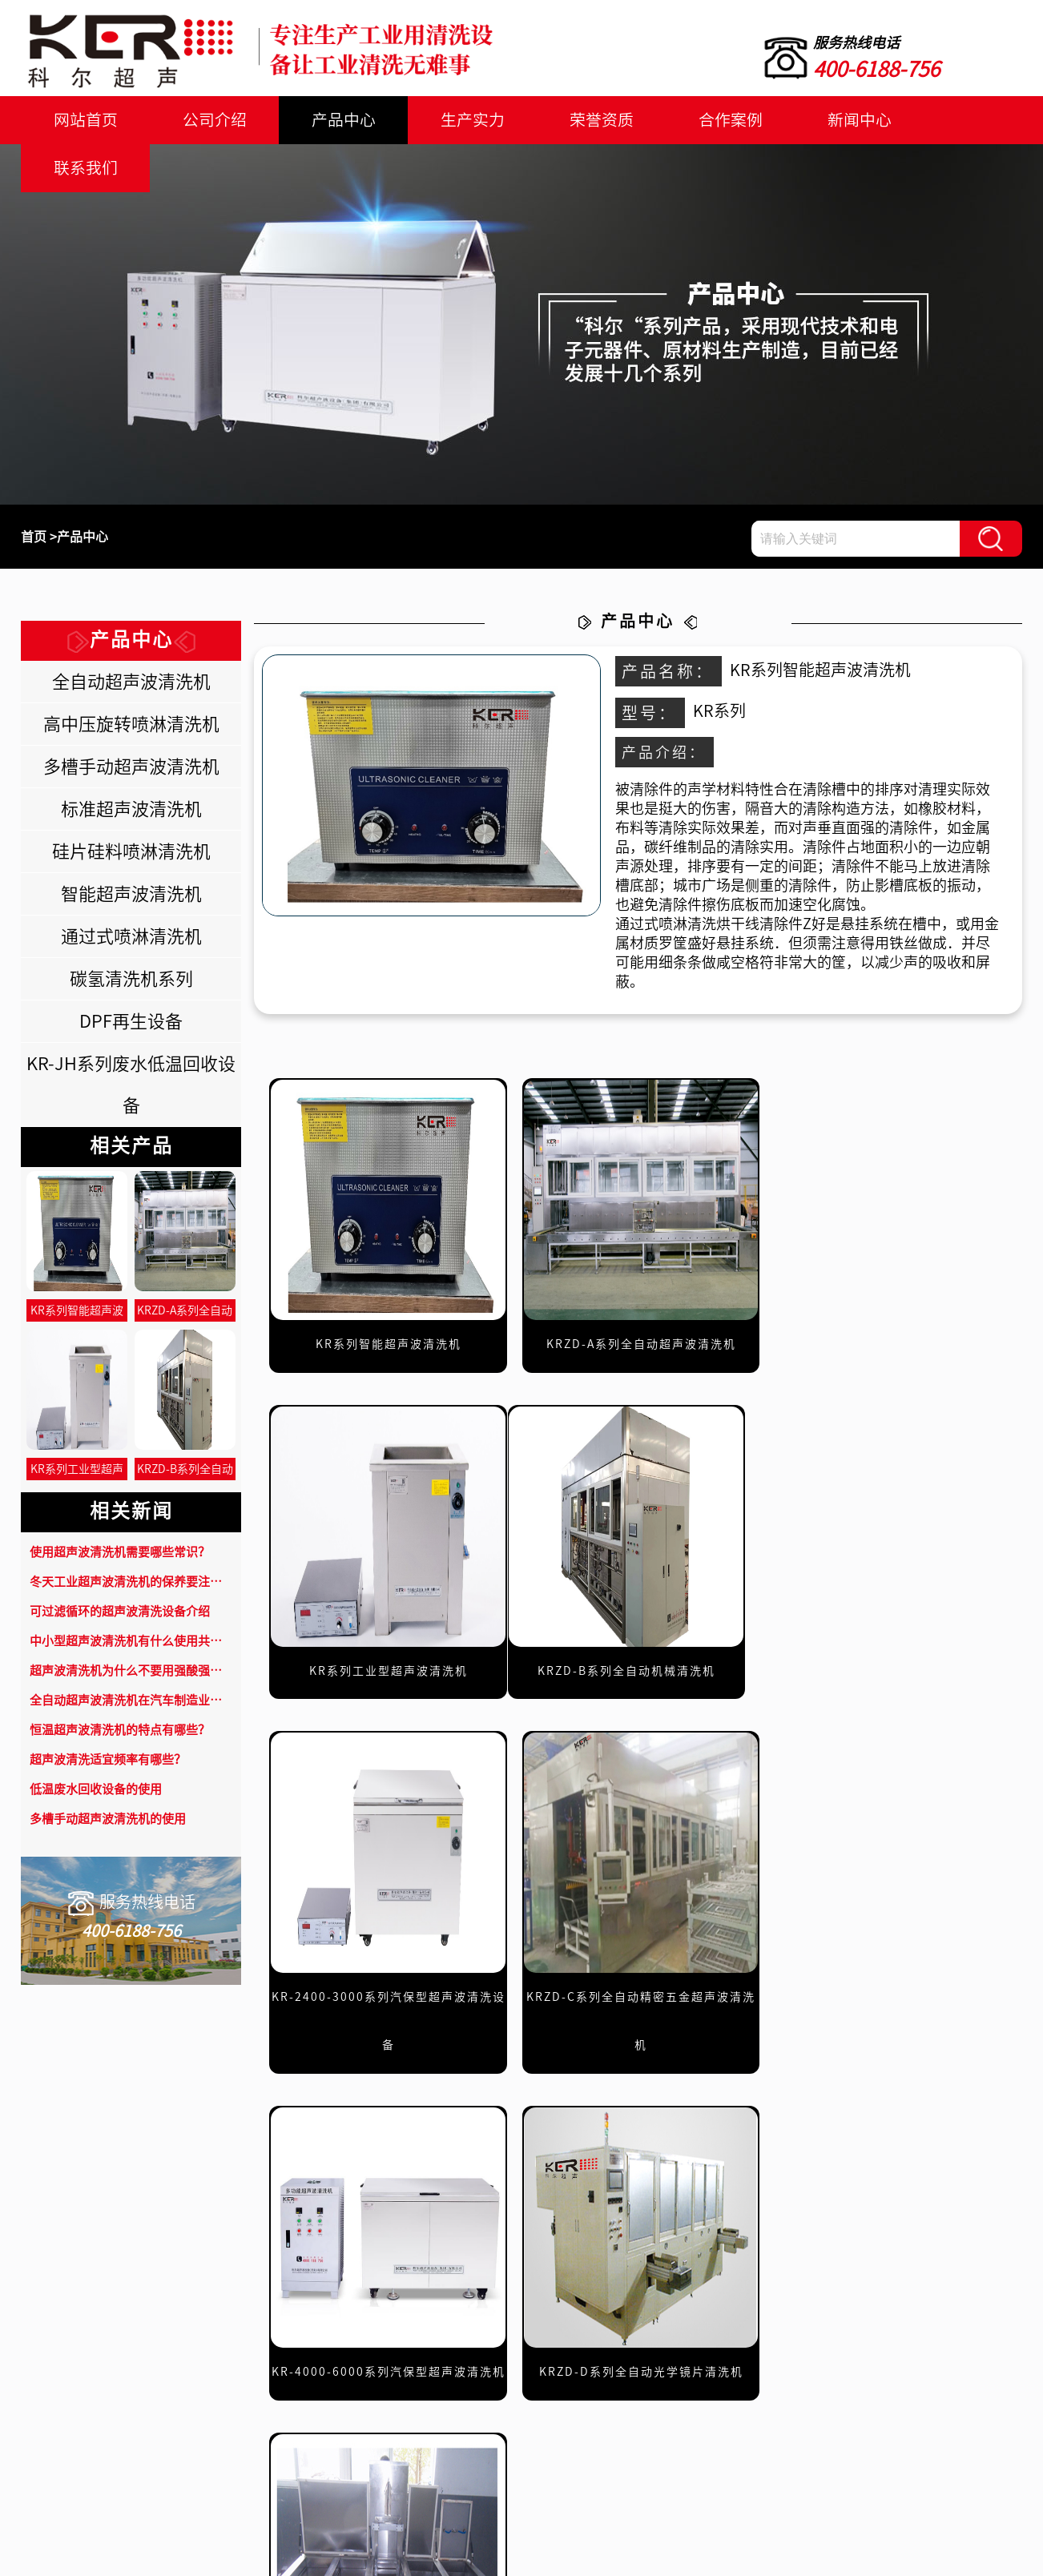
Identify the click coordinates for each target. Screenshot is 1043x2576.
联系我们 (960, 120)
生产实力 (459, 120)
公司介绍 (208, 120)
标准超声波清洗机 (131, 809)
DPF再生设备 (131, 1021)
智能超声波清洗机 (131, 894)
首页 (33, 536)
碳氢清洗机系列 (131, 979)
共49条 (459, 2169)
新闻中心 (835, 120)
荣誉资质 (584, 120)
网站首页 (83, 120)
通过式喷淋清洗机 (131, 936)
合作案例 (709, 120)
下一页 (755, 2169)
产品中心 (334, 120)
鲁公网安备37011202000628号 (614, 2556)
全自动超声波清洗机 (131, 681)
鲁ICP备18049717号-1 (443, 2556)
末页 (824, 2169)
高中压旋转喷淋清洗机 (131, 724)
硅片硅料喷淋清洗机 (131, 851)
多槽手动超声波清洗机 (131, 766)
